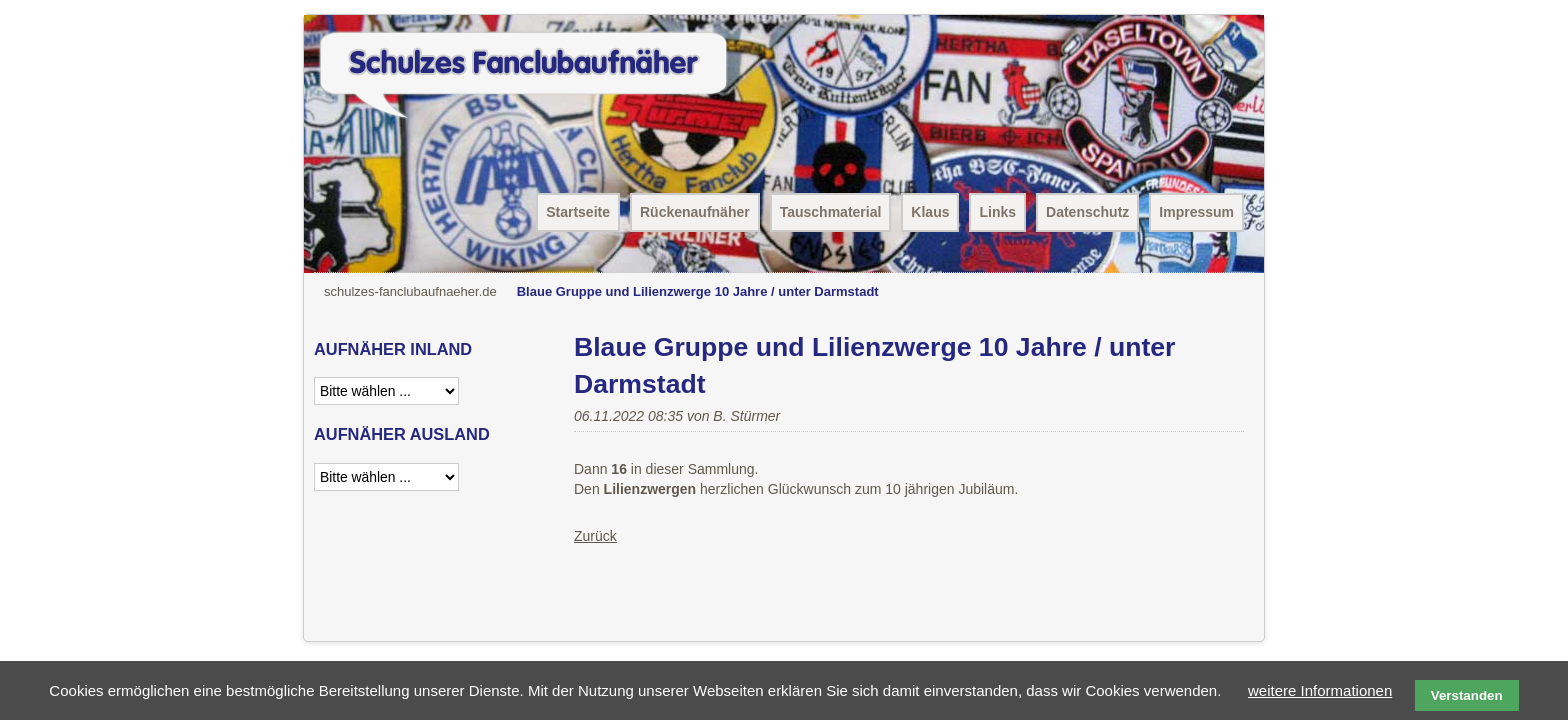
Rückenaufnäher (695, 212)
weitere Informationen (1320, 690)
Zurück (595, 536)
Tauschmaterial (831, 212)
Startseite (578, 212)
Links (997, 212)
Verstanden (1467, 695)
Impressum (1196, 212)
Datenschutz (1087, 212)
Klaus (930, 212)
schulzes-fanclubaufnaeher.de (410, 291)
